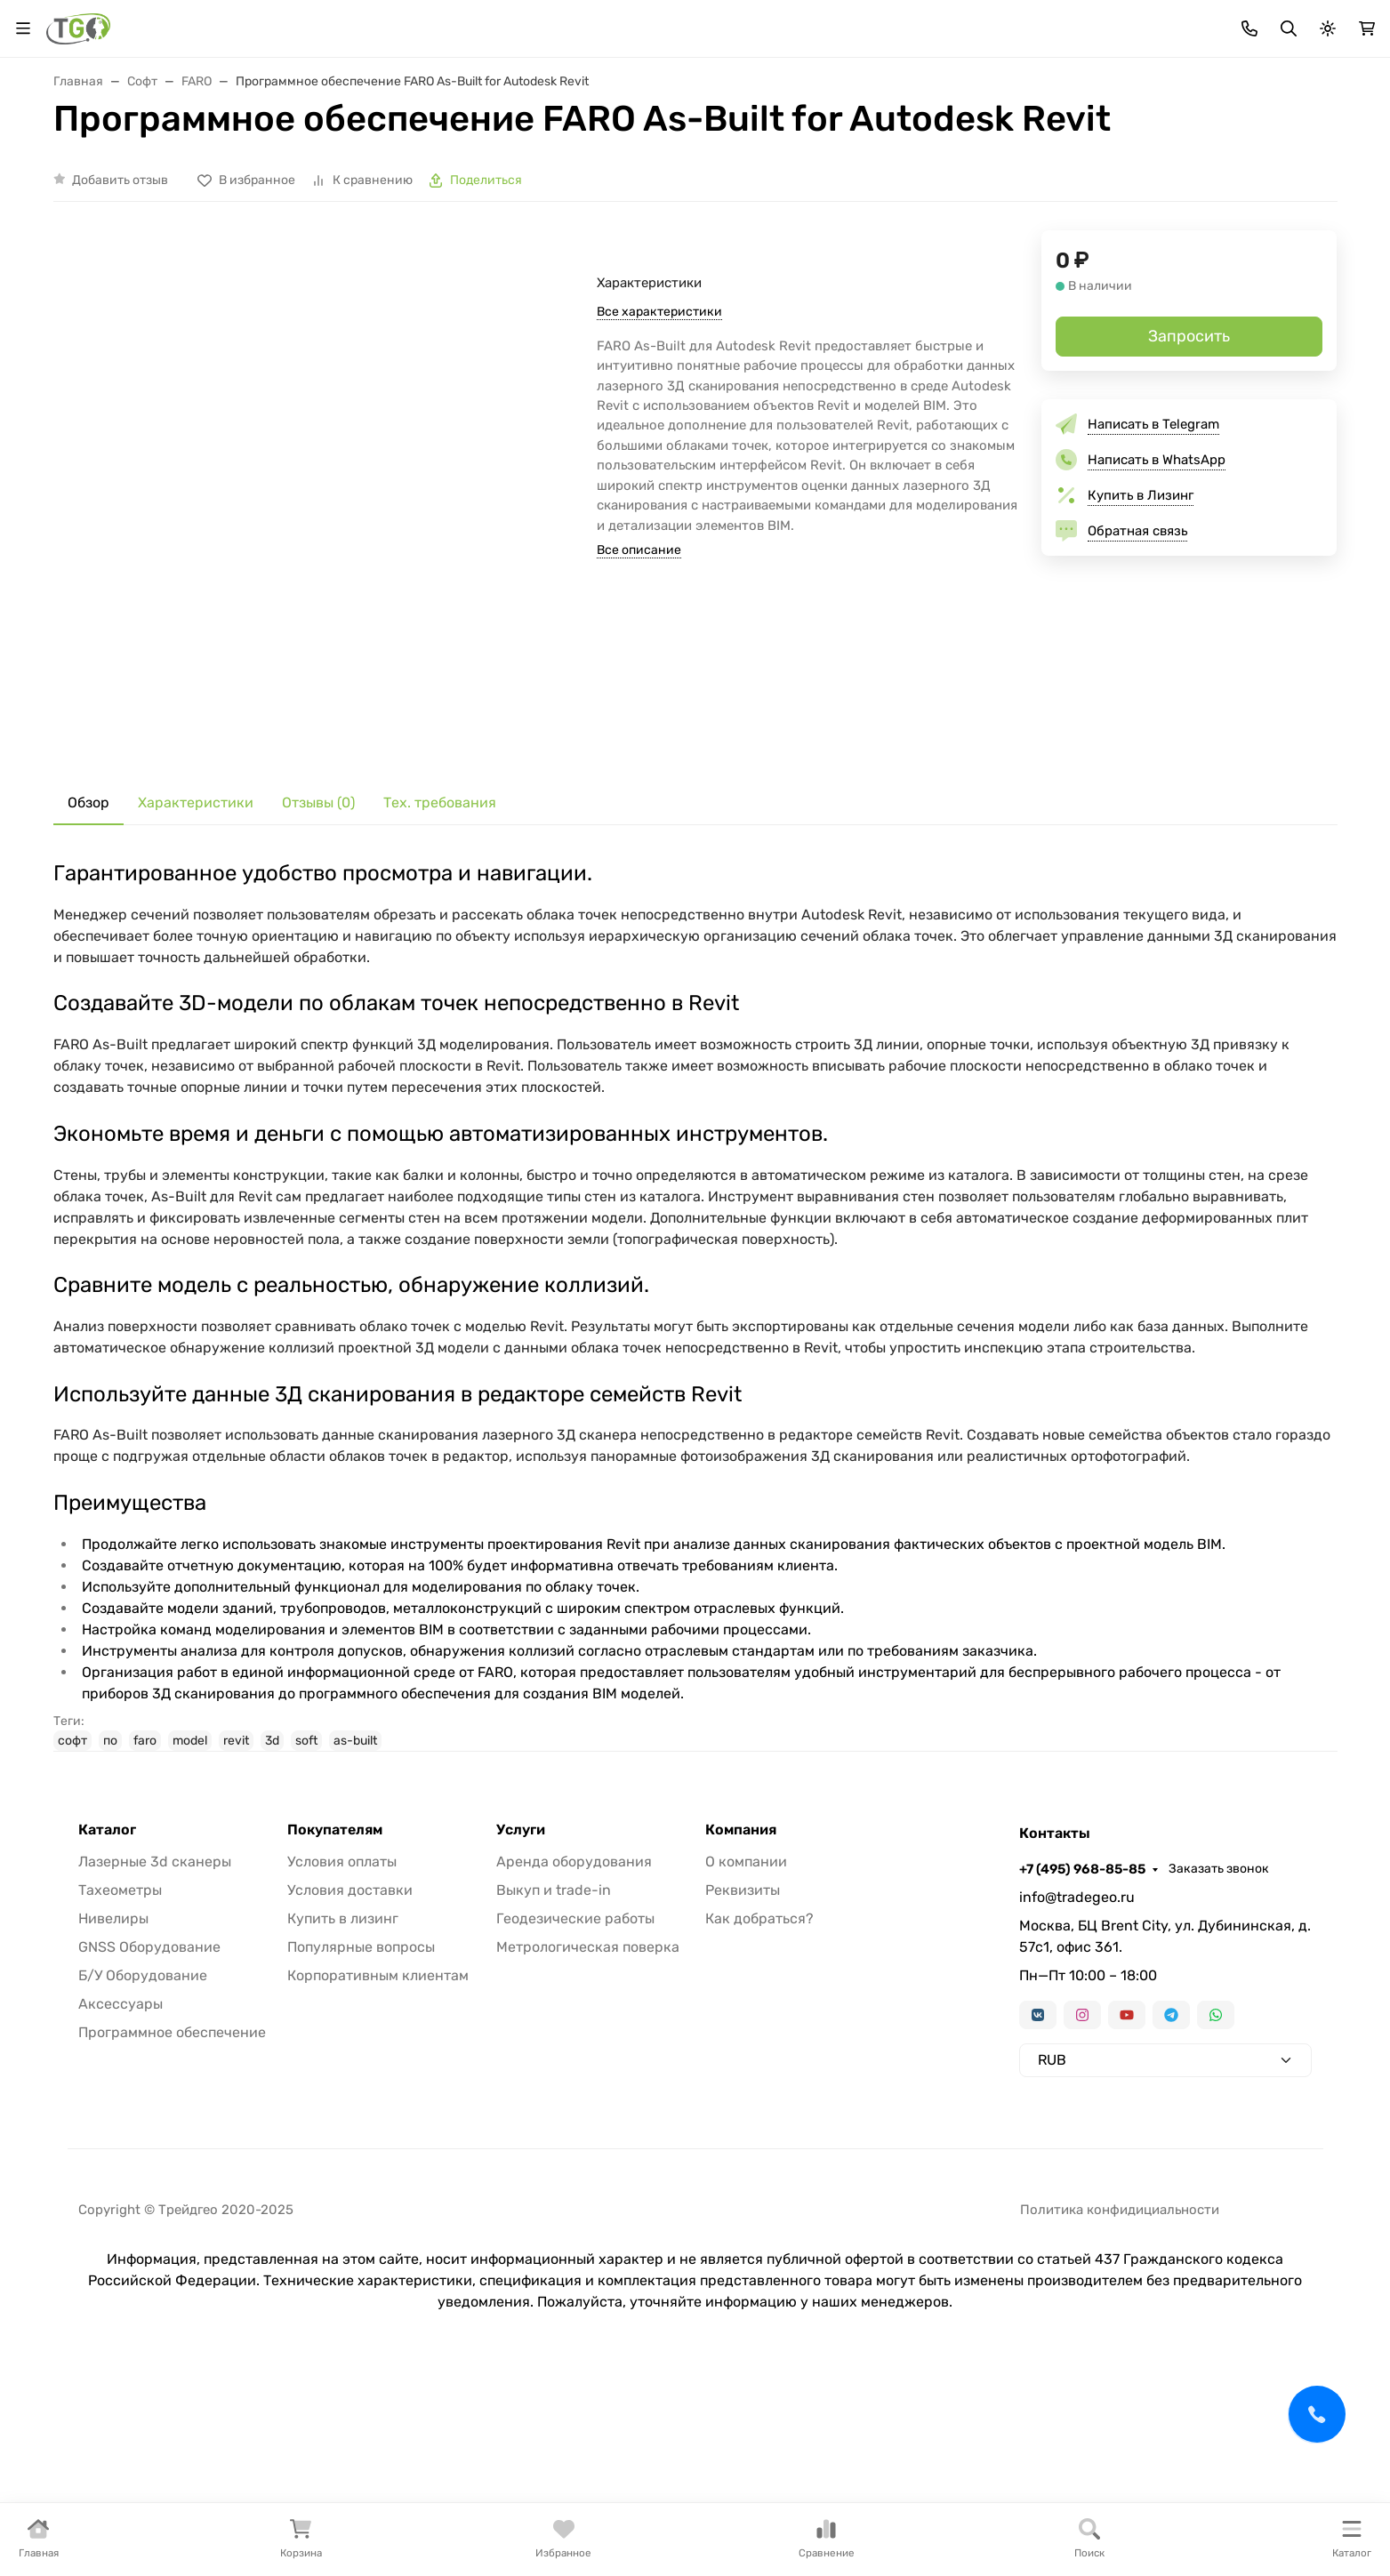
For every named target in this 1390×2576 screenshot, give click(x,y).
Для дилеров (603, 22)
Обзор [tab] (88, 931)
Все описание (639, 678)
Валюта (84, 22)
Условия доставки (350, 2018)
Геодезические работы (575, 2046)
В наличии (101, 162)
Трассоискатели (822, 162)
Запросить (1189, 465)
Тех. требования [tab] (439, 931)
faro (145, 1868)
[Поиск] (696, 88)
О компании (746, 1989)
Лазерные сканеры (661, 162)
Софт (1064, 162)
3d (272, 1868)
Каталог (107, 1958)
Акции (379, 22)
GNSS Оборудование (149, 2074)
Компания (740, 1958)
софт (72, 1868)
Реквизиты (742, 2018)
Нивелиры (519, 162)
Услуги (1222, 162)
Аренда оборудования (574, 1989)
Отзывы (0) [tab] (318, 931)
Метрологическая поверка (587, 2074)
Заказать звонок (1287, 22)
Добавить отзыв (120, 308)
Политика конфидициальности (1119, 2338)
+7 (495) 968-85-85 (1151, 22)
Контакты (812, 22)
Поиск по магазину (865, 88)
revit (236, 1868)
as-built (355, 1868)
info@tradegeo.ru (1077, 2025)
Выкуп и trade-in (553, 2018)
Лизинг (517, 22)
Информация (705, 22)
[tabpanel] (695, 1435)
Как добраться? (759, 2046)
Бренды (447, 22)
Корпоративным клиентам (378, 2103)
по (110, 1868)
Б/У (1141, 162)
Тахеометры (221, 162)
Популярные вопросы (361, 2074)
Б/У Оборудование (142, 2103)
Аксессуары (961, 162)
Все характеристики (659, 439)
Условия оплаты (342, 1989)
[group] (357, 620)
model (190, 1868)
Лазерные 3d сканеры (154, 1989)
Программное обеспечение (172, 2160)
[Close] (1342, 2489)
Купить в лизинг (342, 2046)
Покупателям (334, 1958)
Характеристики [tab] (195, 931)
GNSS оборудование (373, 162)
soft (306, 1868)
